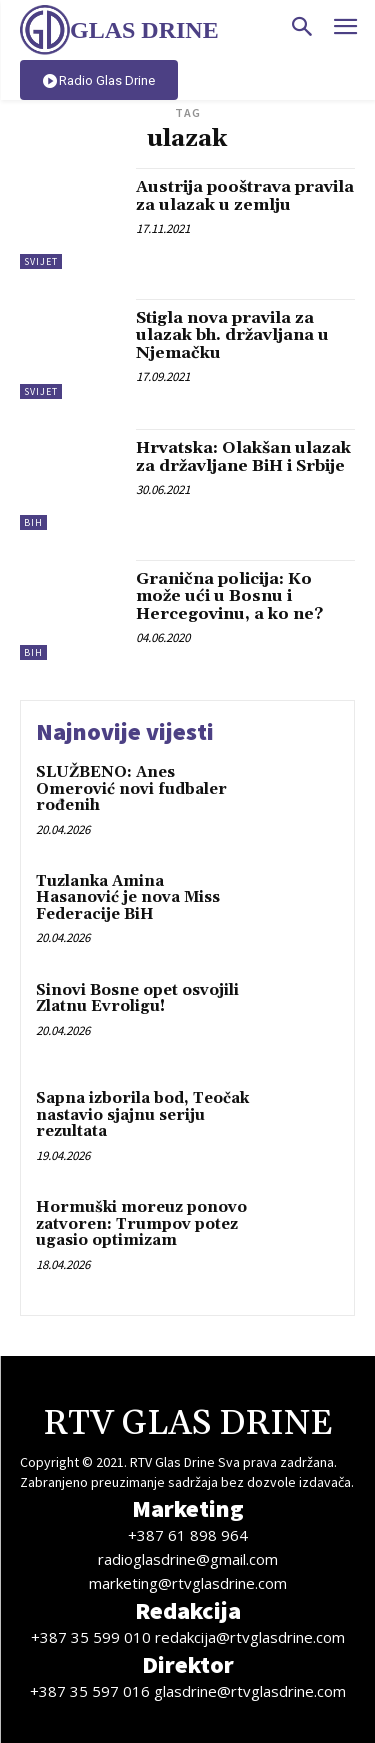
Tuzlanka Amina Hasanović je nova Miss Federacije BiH (128, 898)
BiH (33, 522)
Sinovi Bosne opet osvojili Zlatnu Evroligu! (137, 999)
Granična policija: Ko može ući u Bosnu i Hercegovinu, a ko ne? (229, 596)
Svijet (41, 261)
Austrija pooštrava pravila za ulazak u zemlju (245, 196)
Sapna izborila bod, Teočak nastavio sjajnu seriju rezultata (142, 1115)
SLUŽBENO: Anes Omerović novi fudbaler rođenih (131, 789)
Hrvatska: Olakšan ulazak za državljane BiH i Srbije (243, 457)
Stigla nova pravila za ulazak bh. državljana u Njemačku (232, 335)
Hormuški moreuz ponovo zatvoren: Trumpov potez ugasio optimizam (141, 1224)
